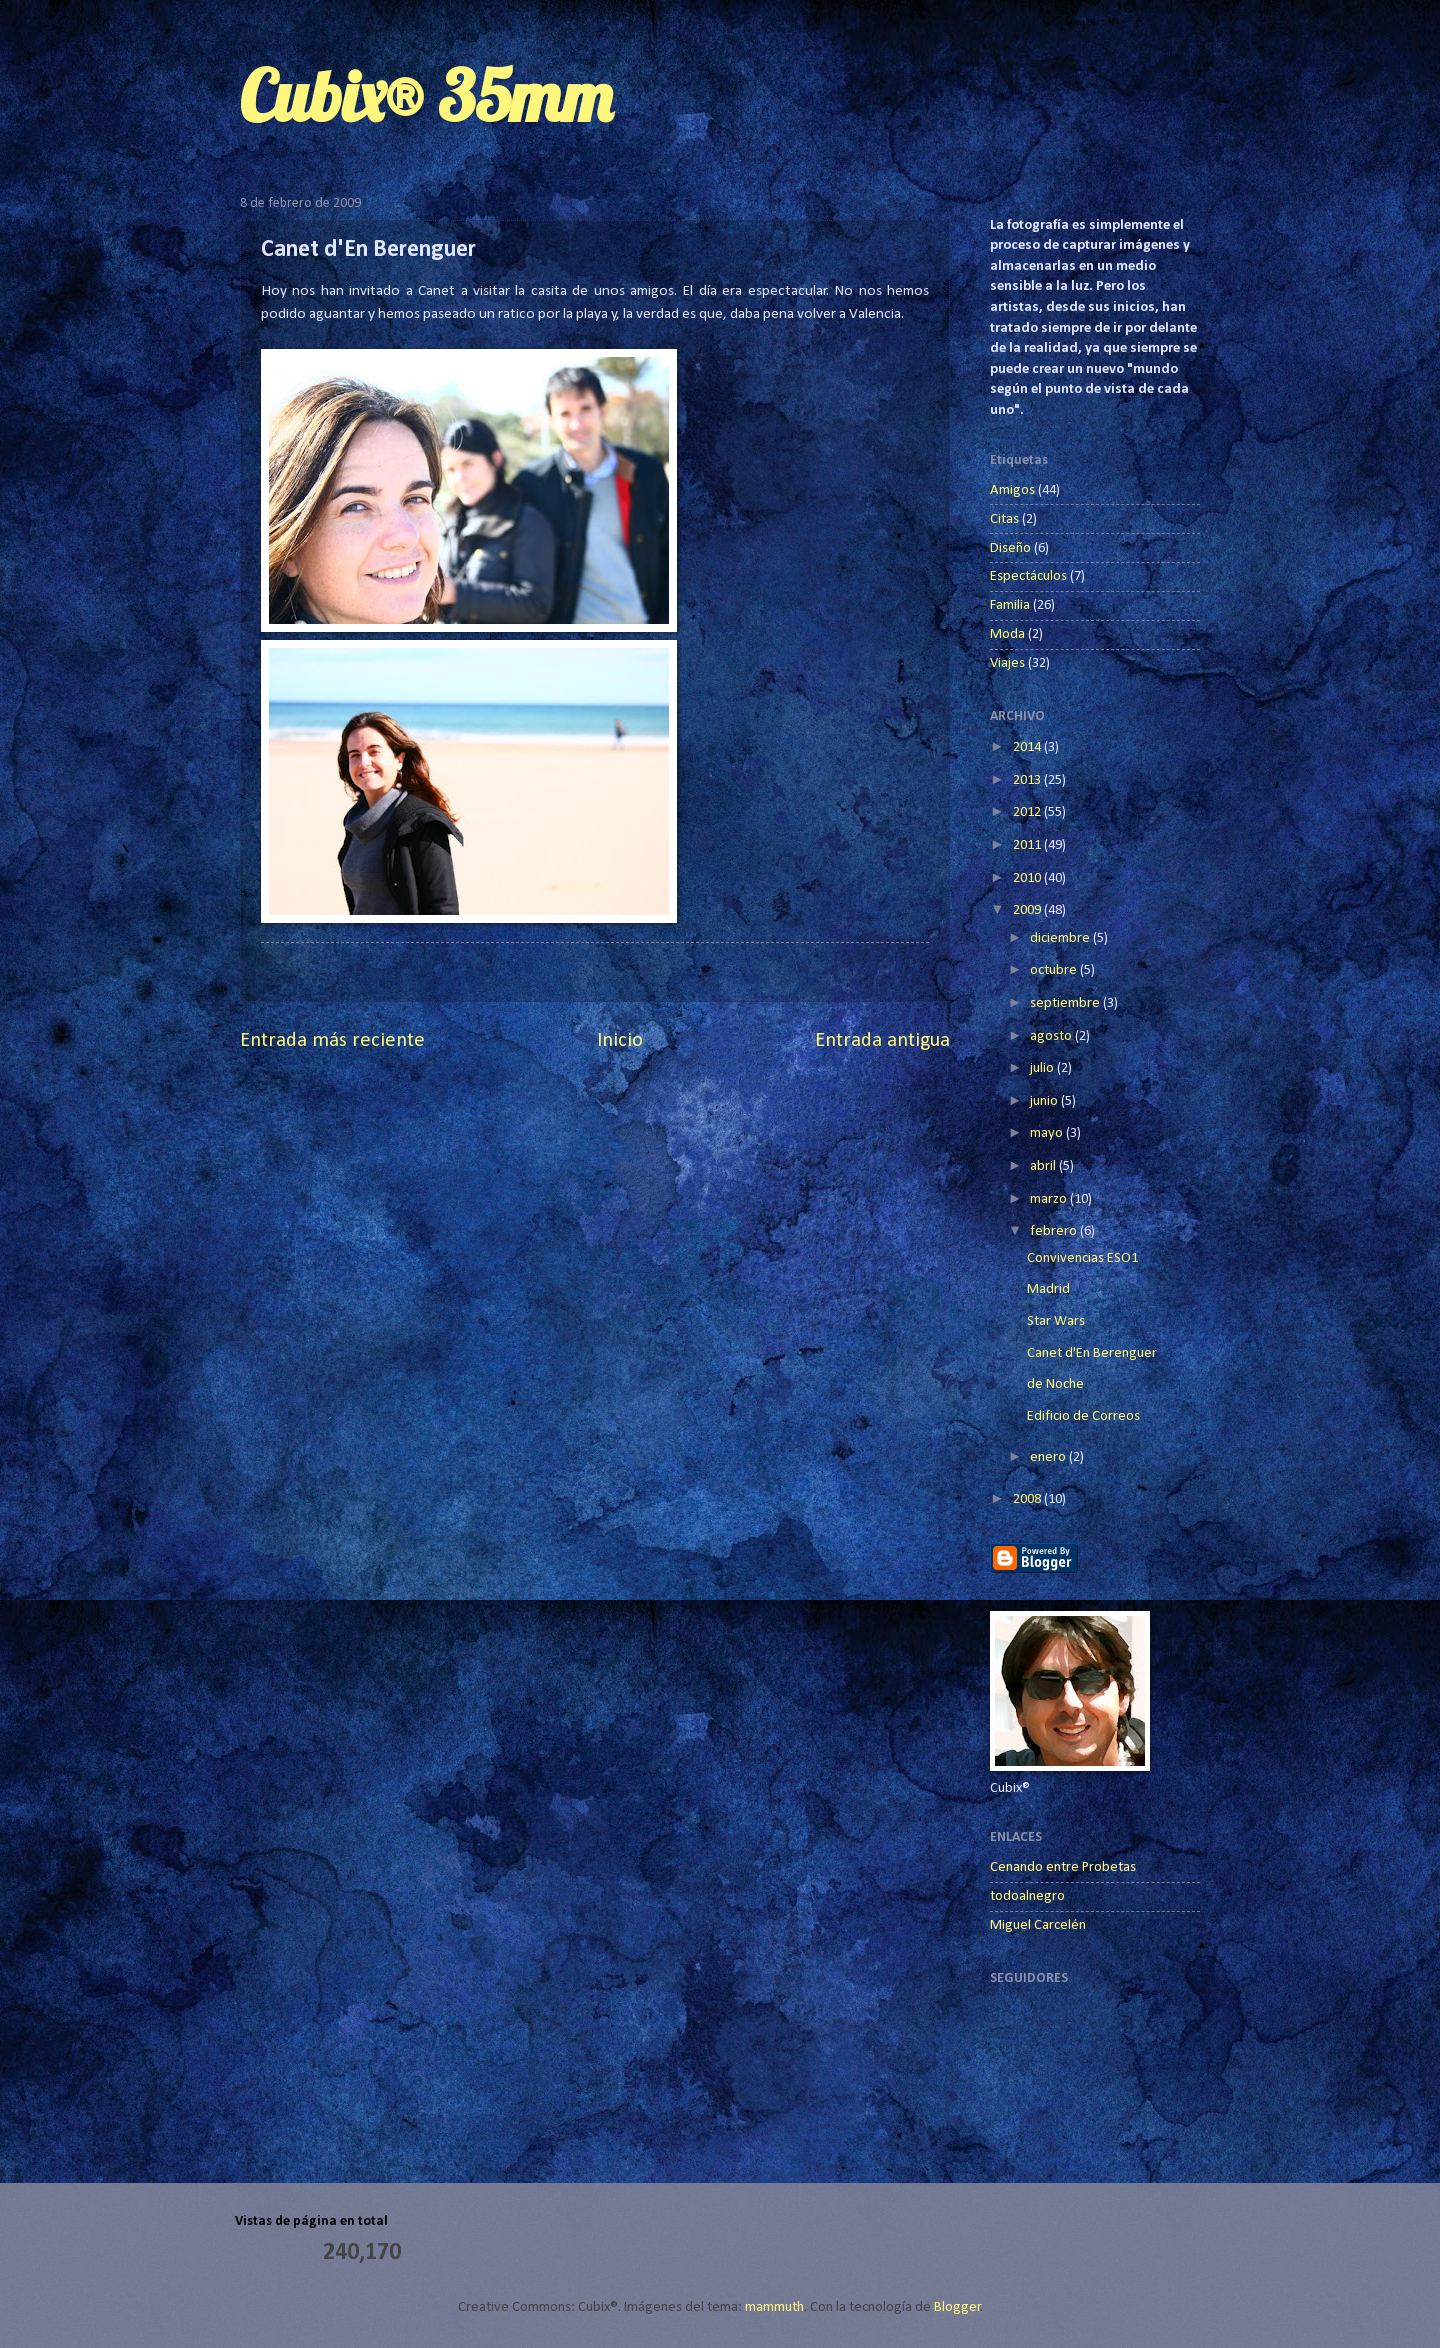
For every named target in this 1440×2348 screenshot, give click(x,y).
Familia (1010, 605)
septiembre (1066, 1003)
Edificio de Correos (1083, 1416)
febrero (1055, 1231)
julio (1043, 1068)
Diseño (1010, 548)
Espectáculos (1028, 576)
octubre (1055, 970)
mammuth (774, 2307)
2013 (1028, 780)
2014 (1028, 747)
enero (1049, 1457)
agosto (1052, 1036)
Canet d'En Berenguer (1092, 1353)
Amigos (1012, 490)
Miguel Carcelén (1038, 1925)
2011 (1028, 845)
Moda (1007, 634)
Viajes (1007, 663)
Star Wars (1056, 1321)
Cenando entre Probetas (1063, 1867)
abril (1044, 1166)
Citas (1004, 519)
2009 (1028, 910)
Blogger (957, 2307)
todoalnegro (1027, 1896)
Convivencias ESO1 (1082, 1258)
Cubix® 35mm (426, 96)
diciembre (1061, 938)
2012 (1028, 812)
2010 (1028, 878)
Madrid (1048, 1289)
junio (1045, 1101)
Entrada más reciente (332, 1041)
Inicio (620, 1041)
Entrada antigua (882, 1041)
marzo (1050, 1199)
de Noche (1055, 1384)
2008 (1028, 1499)
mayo (1048, 1133)
